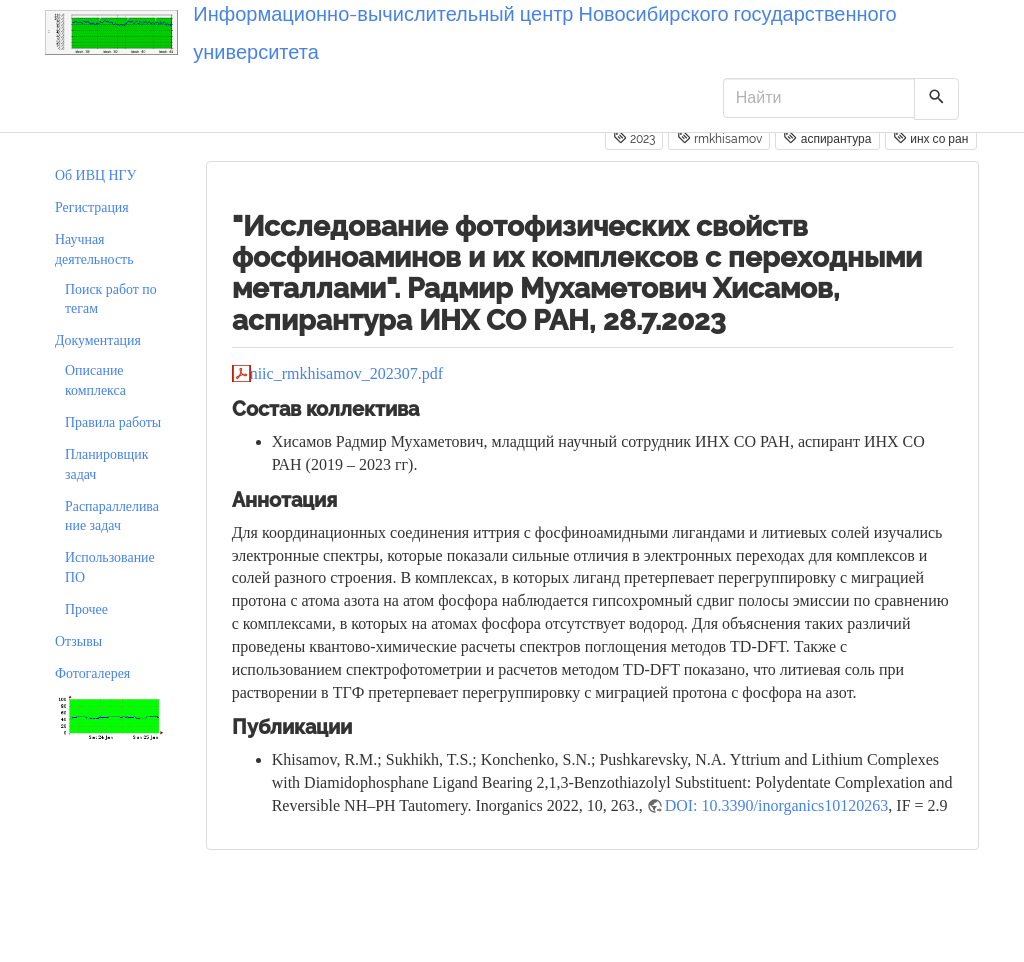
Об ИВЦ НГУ (95, 175)
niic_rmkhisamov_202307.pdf (346, 373)
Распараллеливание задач (112, 516)
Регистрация (92, 207)
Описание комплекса (95, 380)
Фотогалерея (92, 673)
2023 (634, 138)
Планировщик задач (106, 464)
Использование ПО (110, 567)
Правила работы (113, 422)
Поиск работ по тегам (111, 299)
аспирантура (827, 138)
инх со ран (931, 138)
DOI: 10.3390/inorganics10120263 (777, 805)
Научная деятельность (94, 249)
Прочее (86, 609)
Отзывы (78, 641)
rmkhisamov (719, 138)
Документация (98, 340)
